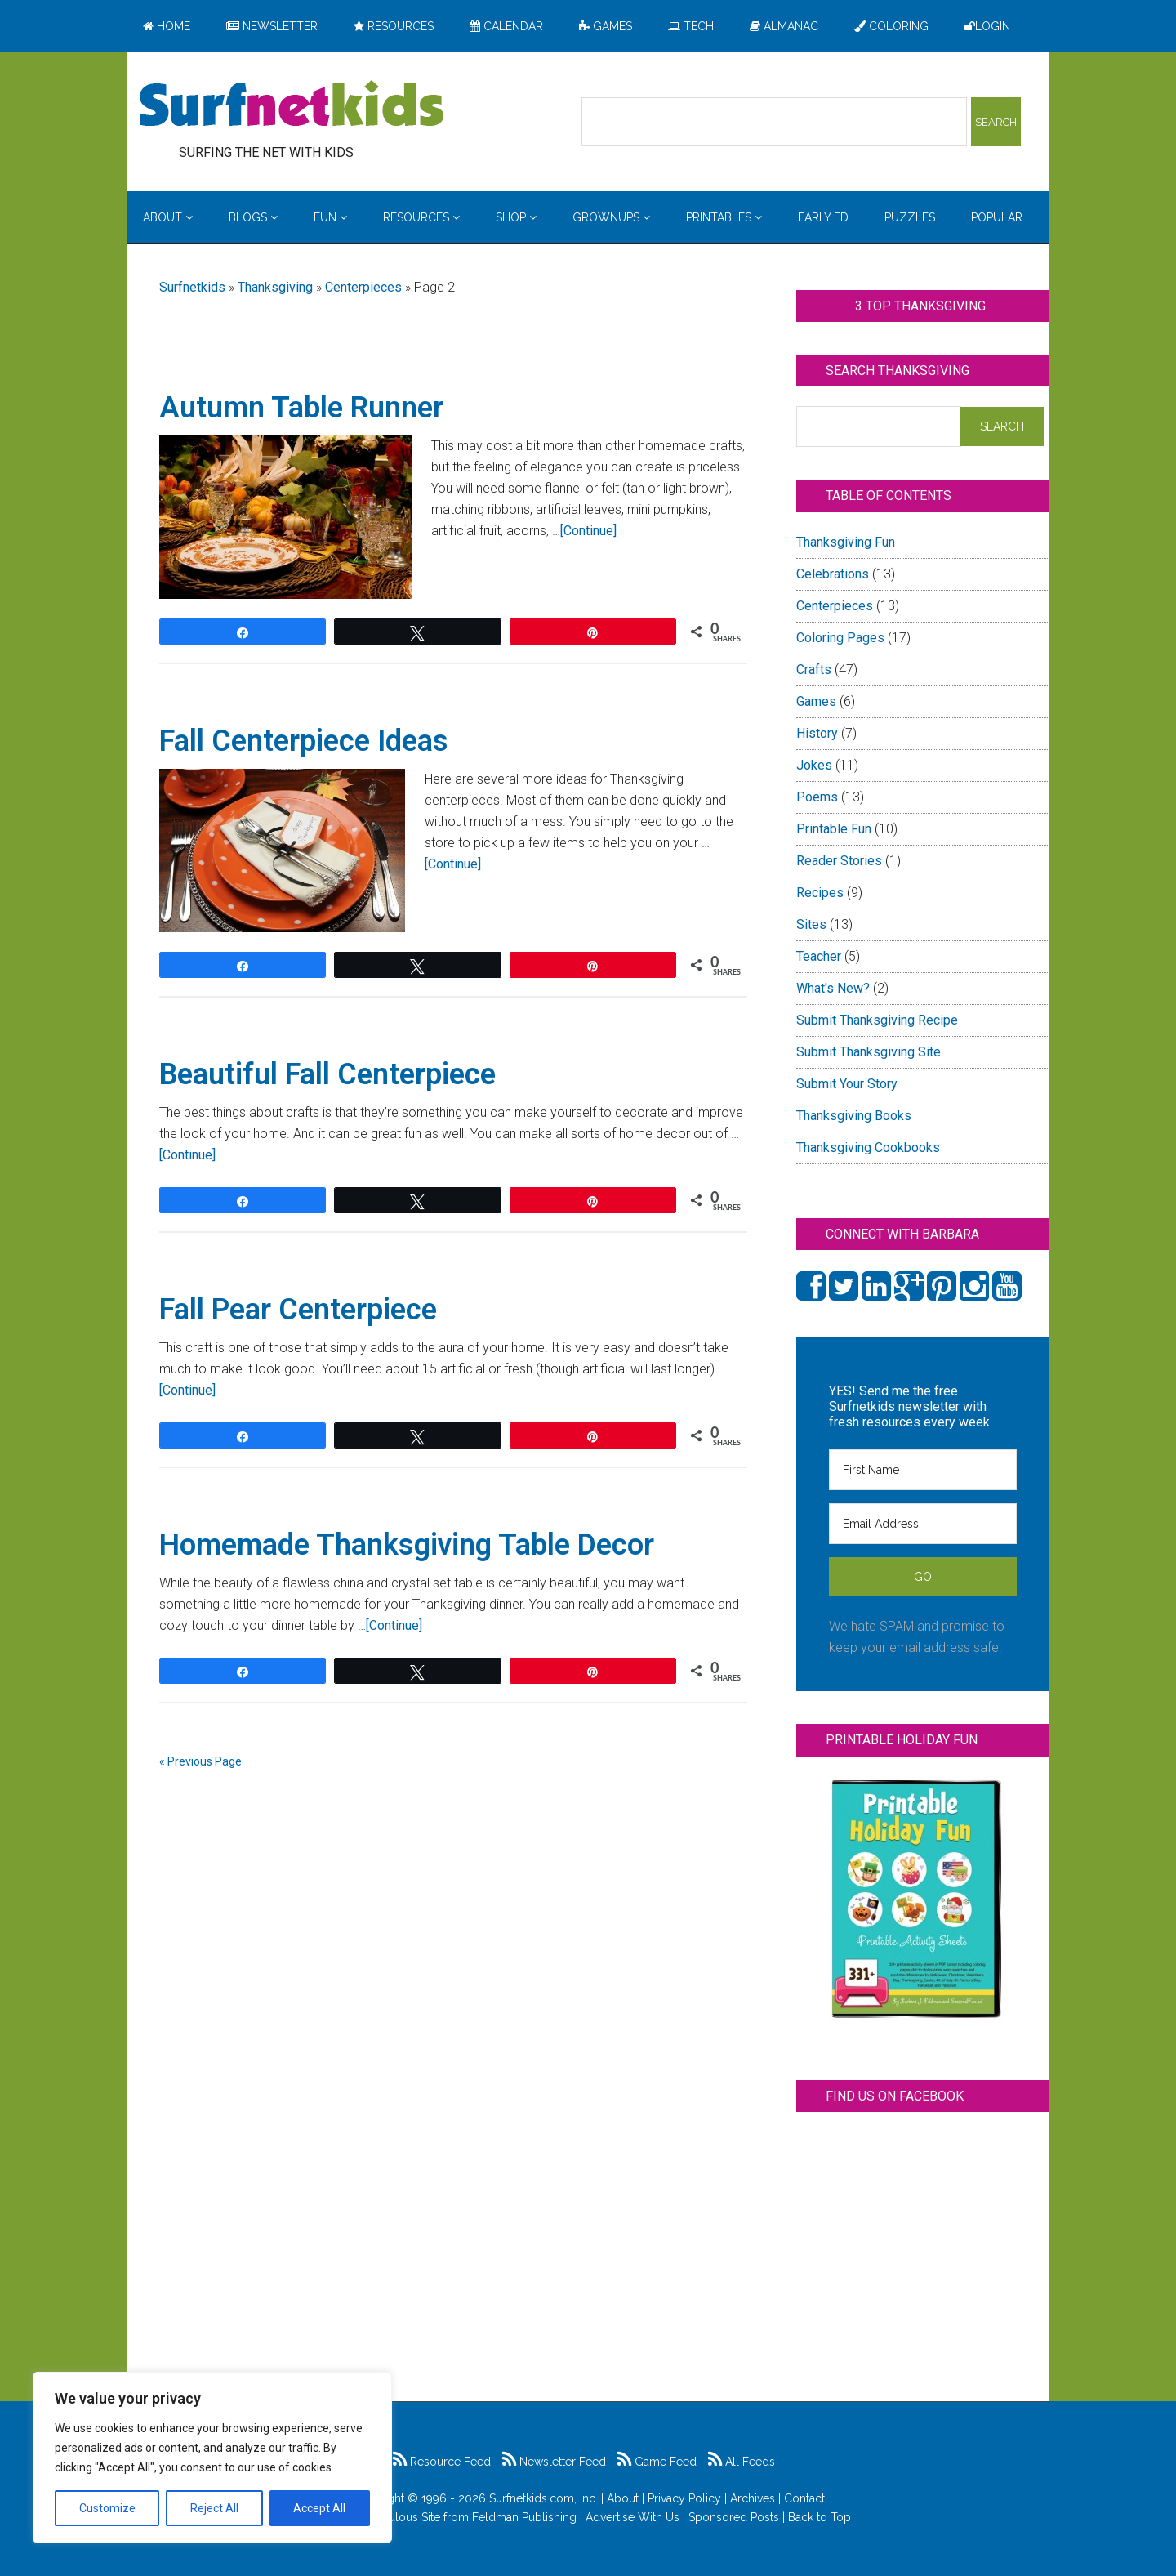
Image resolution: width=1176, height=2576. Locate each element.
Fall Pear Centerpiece (298, 1309)
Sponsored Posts (733, 2517)
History (817, 733)
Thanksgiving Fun (845, 542)
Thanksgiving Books (853, 1115)
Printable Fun (833, 829)
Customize (107, 2508)
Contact (804, 2498)
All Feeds (741, 2461)
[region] (212, 2457)
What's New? (833, 988)
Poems (817, 797)
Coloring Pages (840, 637)
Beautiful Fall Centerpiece (327, 1074)
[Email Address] (923, 1523)
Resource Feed (442, 2461)
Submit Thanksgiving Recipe (877, 1020)
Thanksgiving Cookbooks (868, 1147)
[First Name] (923, 1469)
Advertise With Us (632, 2517)
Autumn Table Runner (301, 408)
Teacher (818, 956)
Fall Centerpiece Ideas (303, 741)
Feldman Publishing (524, 2517)
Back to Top (819, 2517)
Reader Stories (839, 860)
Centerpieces (363, 287)
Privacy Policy (684, 2498)
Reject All (214, 2508)
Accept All (319, 2508)
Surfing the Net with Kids (291, 105)
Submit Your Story (847, 1084)
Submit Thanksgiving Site (868, 1052)
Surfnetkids (192, 287)
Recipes (820, 892)
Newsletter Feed (554, 2461)
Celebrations (832, 574)
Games (816, 701)
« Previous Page (200, 1761)
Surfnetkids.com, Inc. (543, 2498)
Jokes (814, 765)
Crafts (813, 669)
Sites (811, 924)
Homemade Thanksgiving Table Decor (406, 1545)
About (623, 2498)
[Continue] (588, 530)
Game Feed (657, 2461)
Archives (752, 2498)
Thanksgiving (275, 287)
